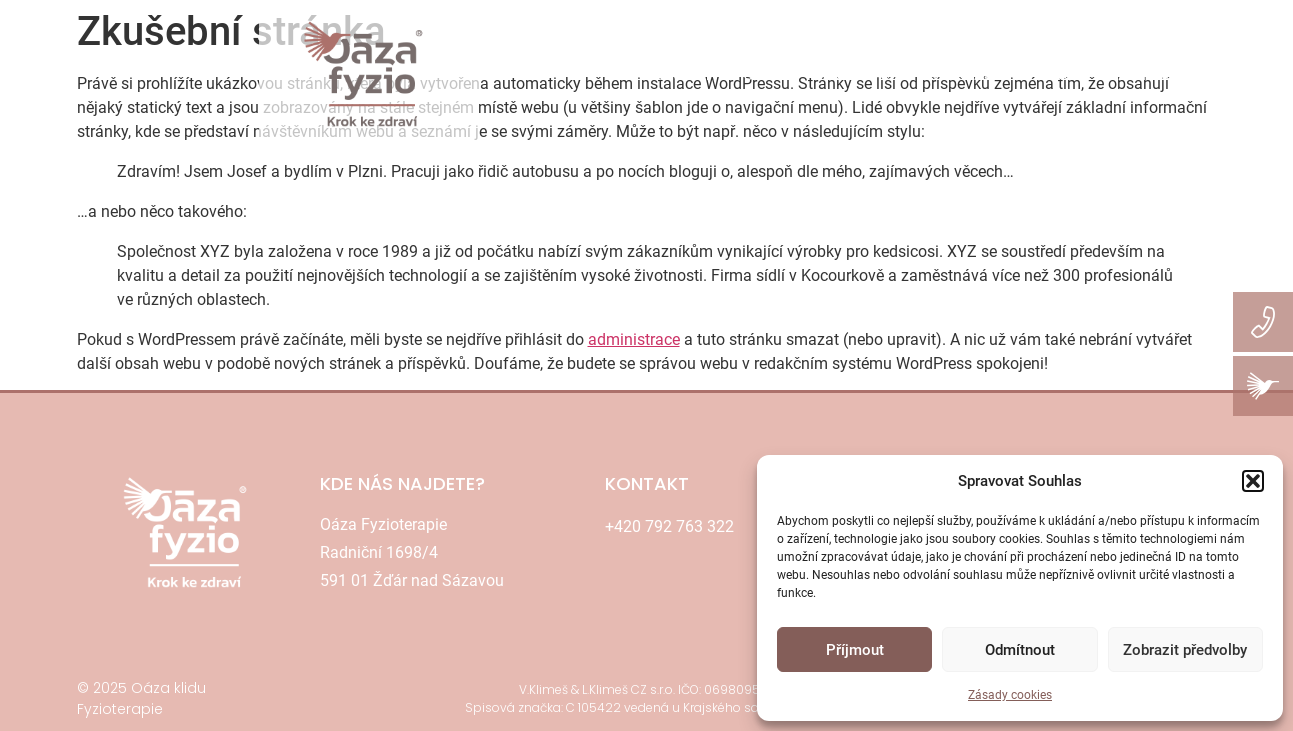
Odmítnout (1020, 650)
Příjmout (855, 650)
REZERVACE (860, 74)
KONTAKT (968, 74)
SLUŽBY (683, 74)
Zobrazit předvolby (1185, 650)
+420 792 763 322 (669, 526)
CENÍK (765, 74)
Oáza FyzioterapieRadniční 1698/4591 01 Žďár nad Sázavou (412, 552)
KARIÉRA (1247, 74)
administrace (634, 339)
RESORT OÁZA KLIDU (1110, 74)
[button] (1253, 481)
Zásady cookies (1010, 695)
